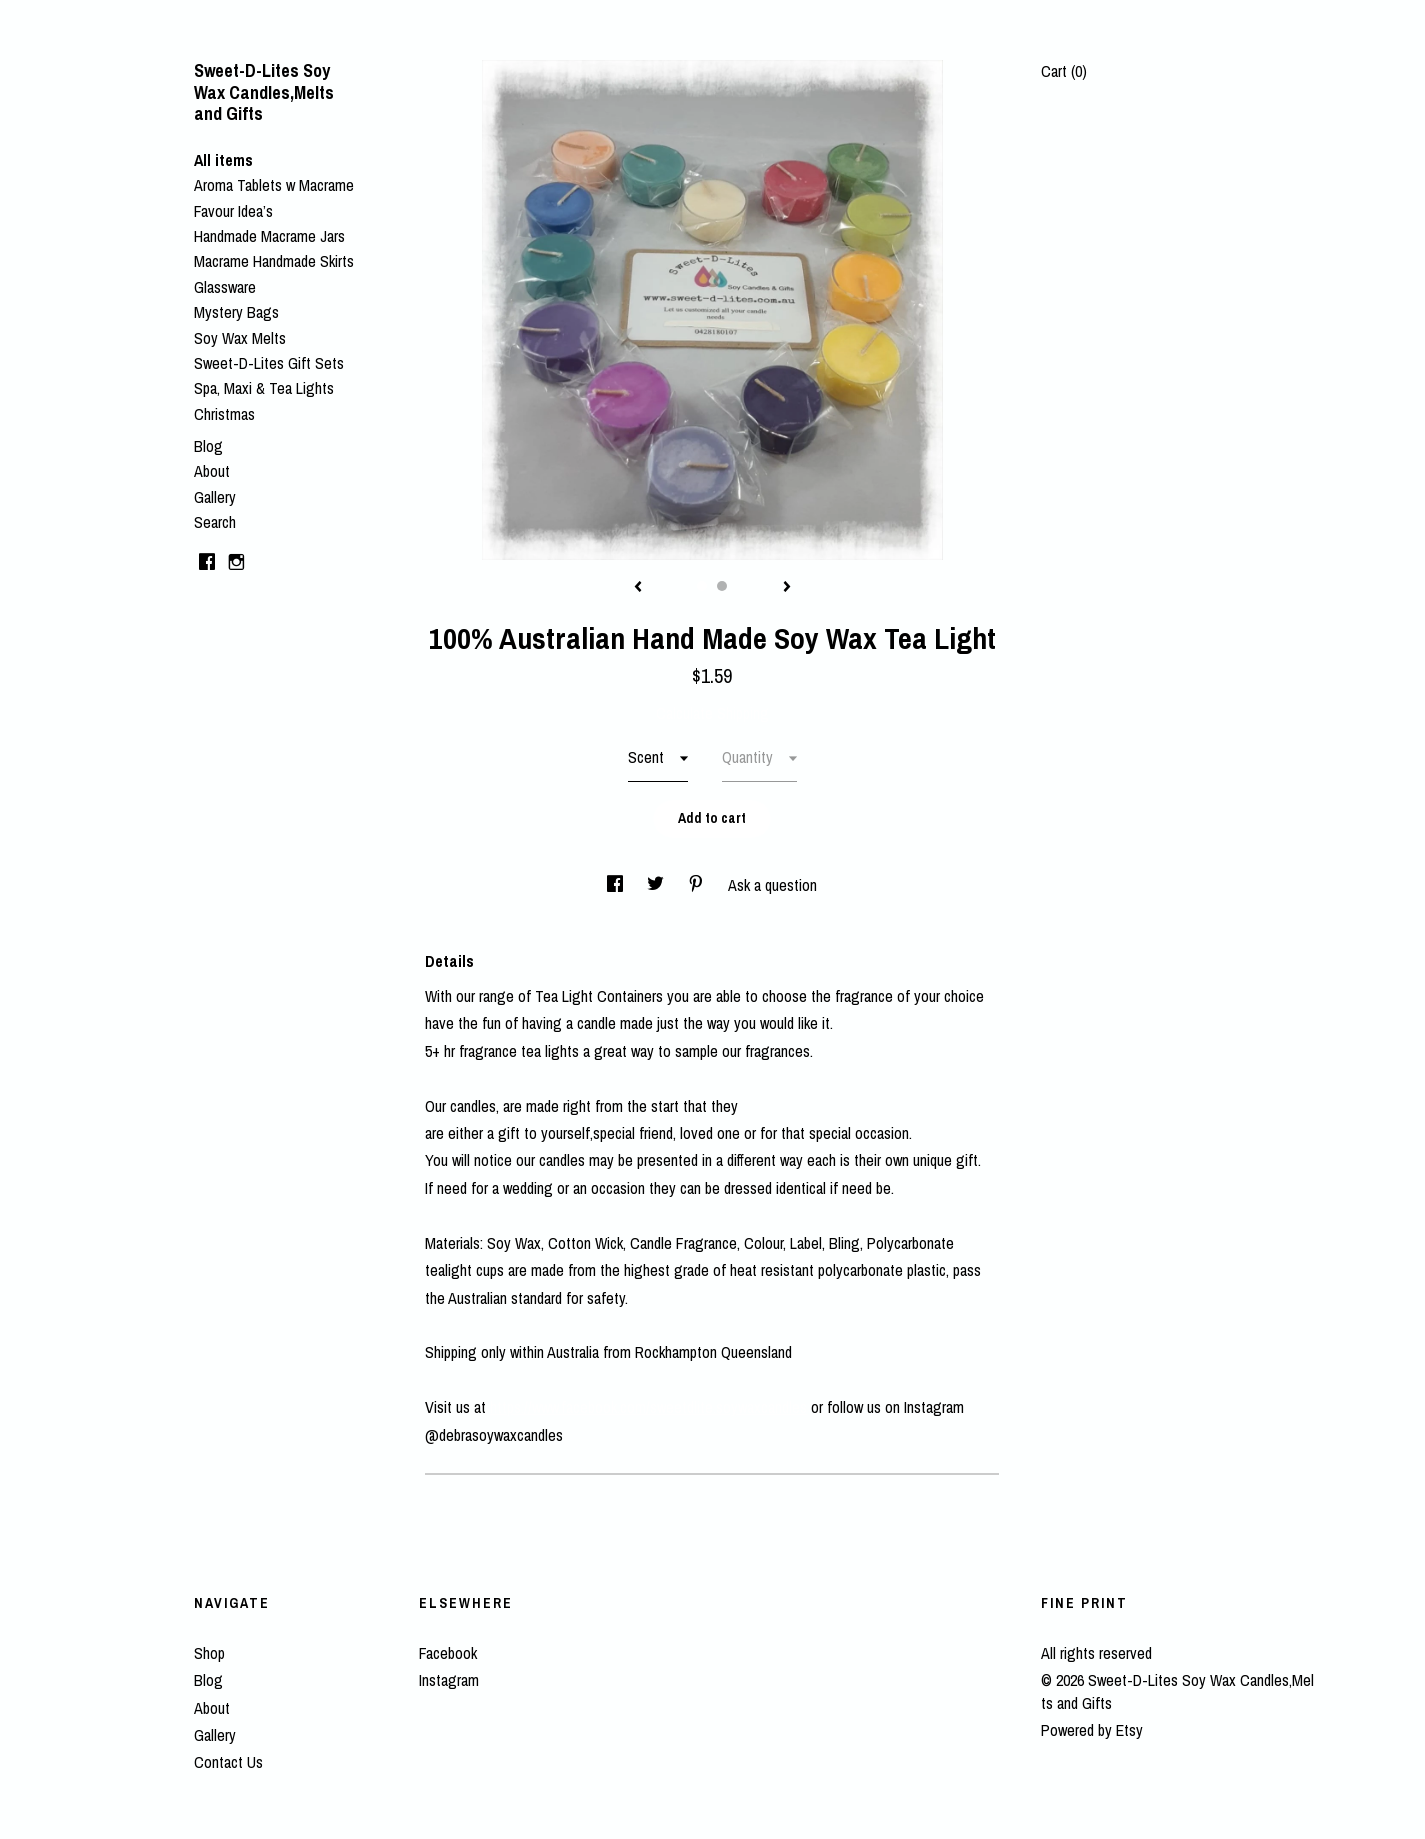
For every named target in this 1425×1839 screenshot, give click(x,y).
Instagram (449, 1680)
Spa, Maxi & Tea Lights (264, 388)
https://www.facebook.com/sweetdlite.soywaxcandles (648, 1407)
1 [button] (702, 586)
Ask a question (772, 885)
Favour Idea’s (233, 211)
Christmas (224, 414)
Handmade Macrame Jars (269, 236)
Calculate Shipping (712, 713)
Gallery (215, 497)
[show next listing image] (787, 588)
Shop (209, 1653)
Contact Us (228, 1762)
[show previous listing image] (638, 588)
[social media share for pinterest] (698, 885)
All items (223, 160)
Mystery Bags (236, 312)
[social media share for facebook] (617, 885)
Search (215, 522)
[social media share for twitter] (657, 885)
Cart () (1064, 71)
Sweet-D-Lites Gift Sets (269, 363)
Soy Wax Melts (240, 338)
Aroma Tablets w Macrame (274, 185)
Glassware (225, 287)
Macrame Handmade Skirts (274, 261)
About (212, 471)
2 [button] (722, 586)
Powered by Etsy (1092, 1730)
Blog (208, 446)
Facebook (448, 1653)
